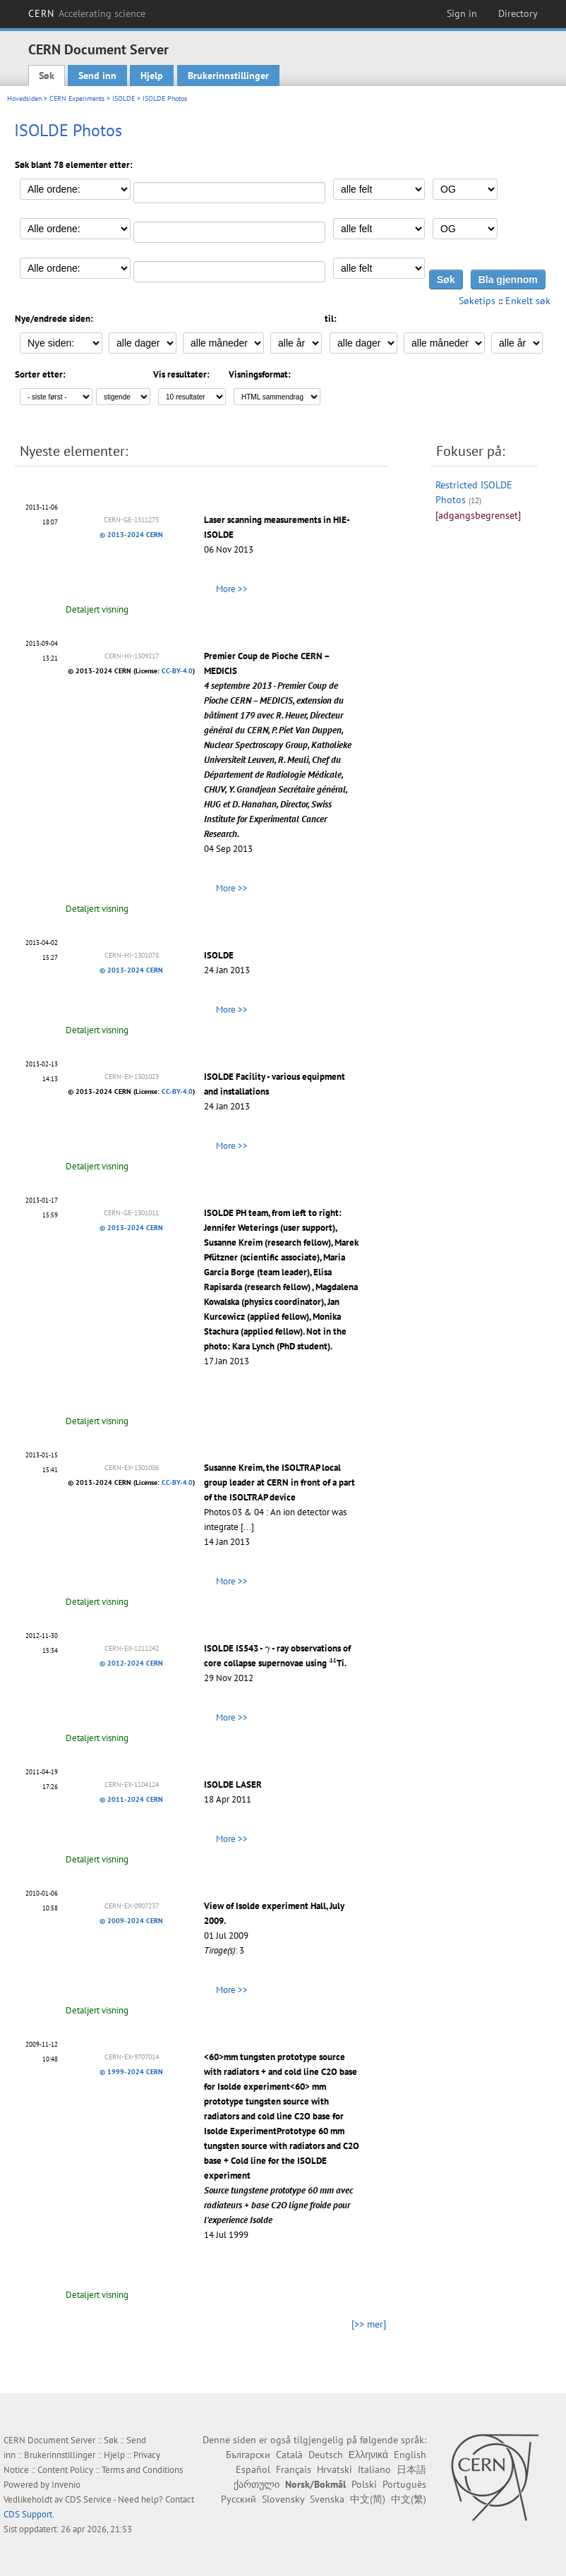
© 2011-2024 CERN (131, 1799)
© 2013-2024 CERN (131, 534)
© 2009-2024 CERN (131, 1920)
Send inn (97, 75)
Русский (238, 2499)
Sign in (462, 13)
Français (293, 2469)
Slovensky (283, 2499)
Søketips (477, 300)
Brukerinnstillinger (228, 75)
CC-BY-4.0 (177, 670)
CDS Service (88, 2499)
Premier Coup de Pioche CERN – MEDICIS (277, 745)
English (410, 2454)
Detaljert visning (97, 609)
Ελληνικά (368, 2454)
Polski (364, 2484)
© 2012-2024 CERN (131, 1663)
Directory (518, 13)
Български (248, 2454)
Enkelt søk (527, 300)
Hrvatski (334, 2469)
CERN (86, 13)
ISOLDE (123, 98)
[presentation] (267, 1650)
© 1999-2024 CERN (131, 2071)
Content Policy (65, 2470)
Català (289, 2454)
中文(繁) (408, 2499)
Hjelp (151, 75)
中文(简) (367, 2499)
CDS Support (28, 2514)
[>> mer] (368, 2324)
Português (404, 2484)
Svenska (327, 2499)
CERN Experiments (76, 98)
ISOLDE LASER (233, 1784)
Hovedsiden (24, 98)
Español (253, 2469)
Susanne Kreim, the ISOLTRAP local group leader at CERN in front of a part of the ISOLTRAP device (279, 1482)
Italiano (374, 2469)
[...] (247, 1527)
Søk (46, 75)
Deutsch (325, 2454)
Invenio (66, 2485)
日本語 (411, 2469)
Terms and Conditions (142, 2470)
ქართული (256, 2484)
